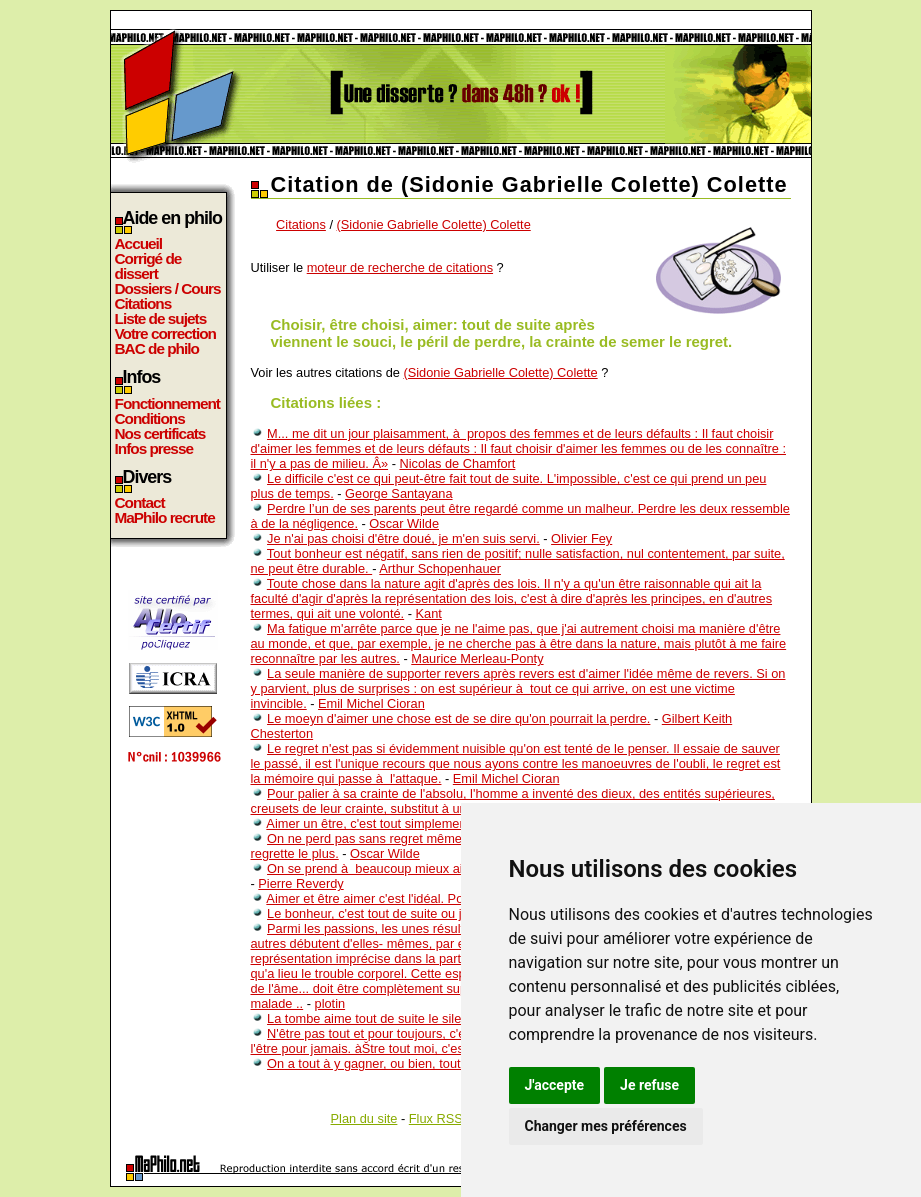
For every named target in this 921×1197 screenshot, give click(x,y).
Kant (429, 613)
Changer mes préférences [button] (606, 1126)
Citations (143, 303)
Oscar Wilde (404, 523)
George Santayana (398, 493)
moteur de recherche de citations (400, 267)
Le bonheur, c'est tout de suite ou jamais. (383, 913)
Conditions (150, 418)
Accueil (139, 243)
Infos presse (154, 448)
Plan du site (364, 1118)
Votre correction (166, 333)
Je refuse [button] (649, 1085)
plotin (330, 1003)
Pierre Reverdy (300, 883)
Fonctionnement (167, 403)
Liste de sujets (161, 318)
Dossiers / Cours (168, 288)
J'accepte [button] (555, 1085)
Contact (140, 502)
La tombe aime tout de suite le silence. (376, 1018)
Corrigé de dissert (148, 266)
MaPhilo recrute (165, 517)
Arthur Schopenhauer (440, 568)
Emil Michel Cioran (371, 703)
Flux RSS (436, 1118)
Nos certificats (160, 433)
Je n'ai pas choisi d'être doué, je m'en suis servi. (403, 538)
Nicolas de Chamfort (457, 463)
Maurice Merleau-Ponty (477, 658)
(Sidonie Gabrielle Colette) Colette (434, 224)
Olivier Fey (581, 538)
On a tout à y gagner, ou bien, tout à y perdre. (396, 1063)
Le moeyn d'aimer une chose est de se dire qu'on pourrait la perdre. (458, 718)
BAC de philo (157, 348)
